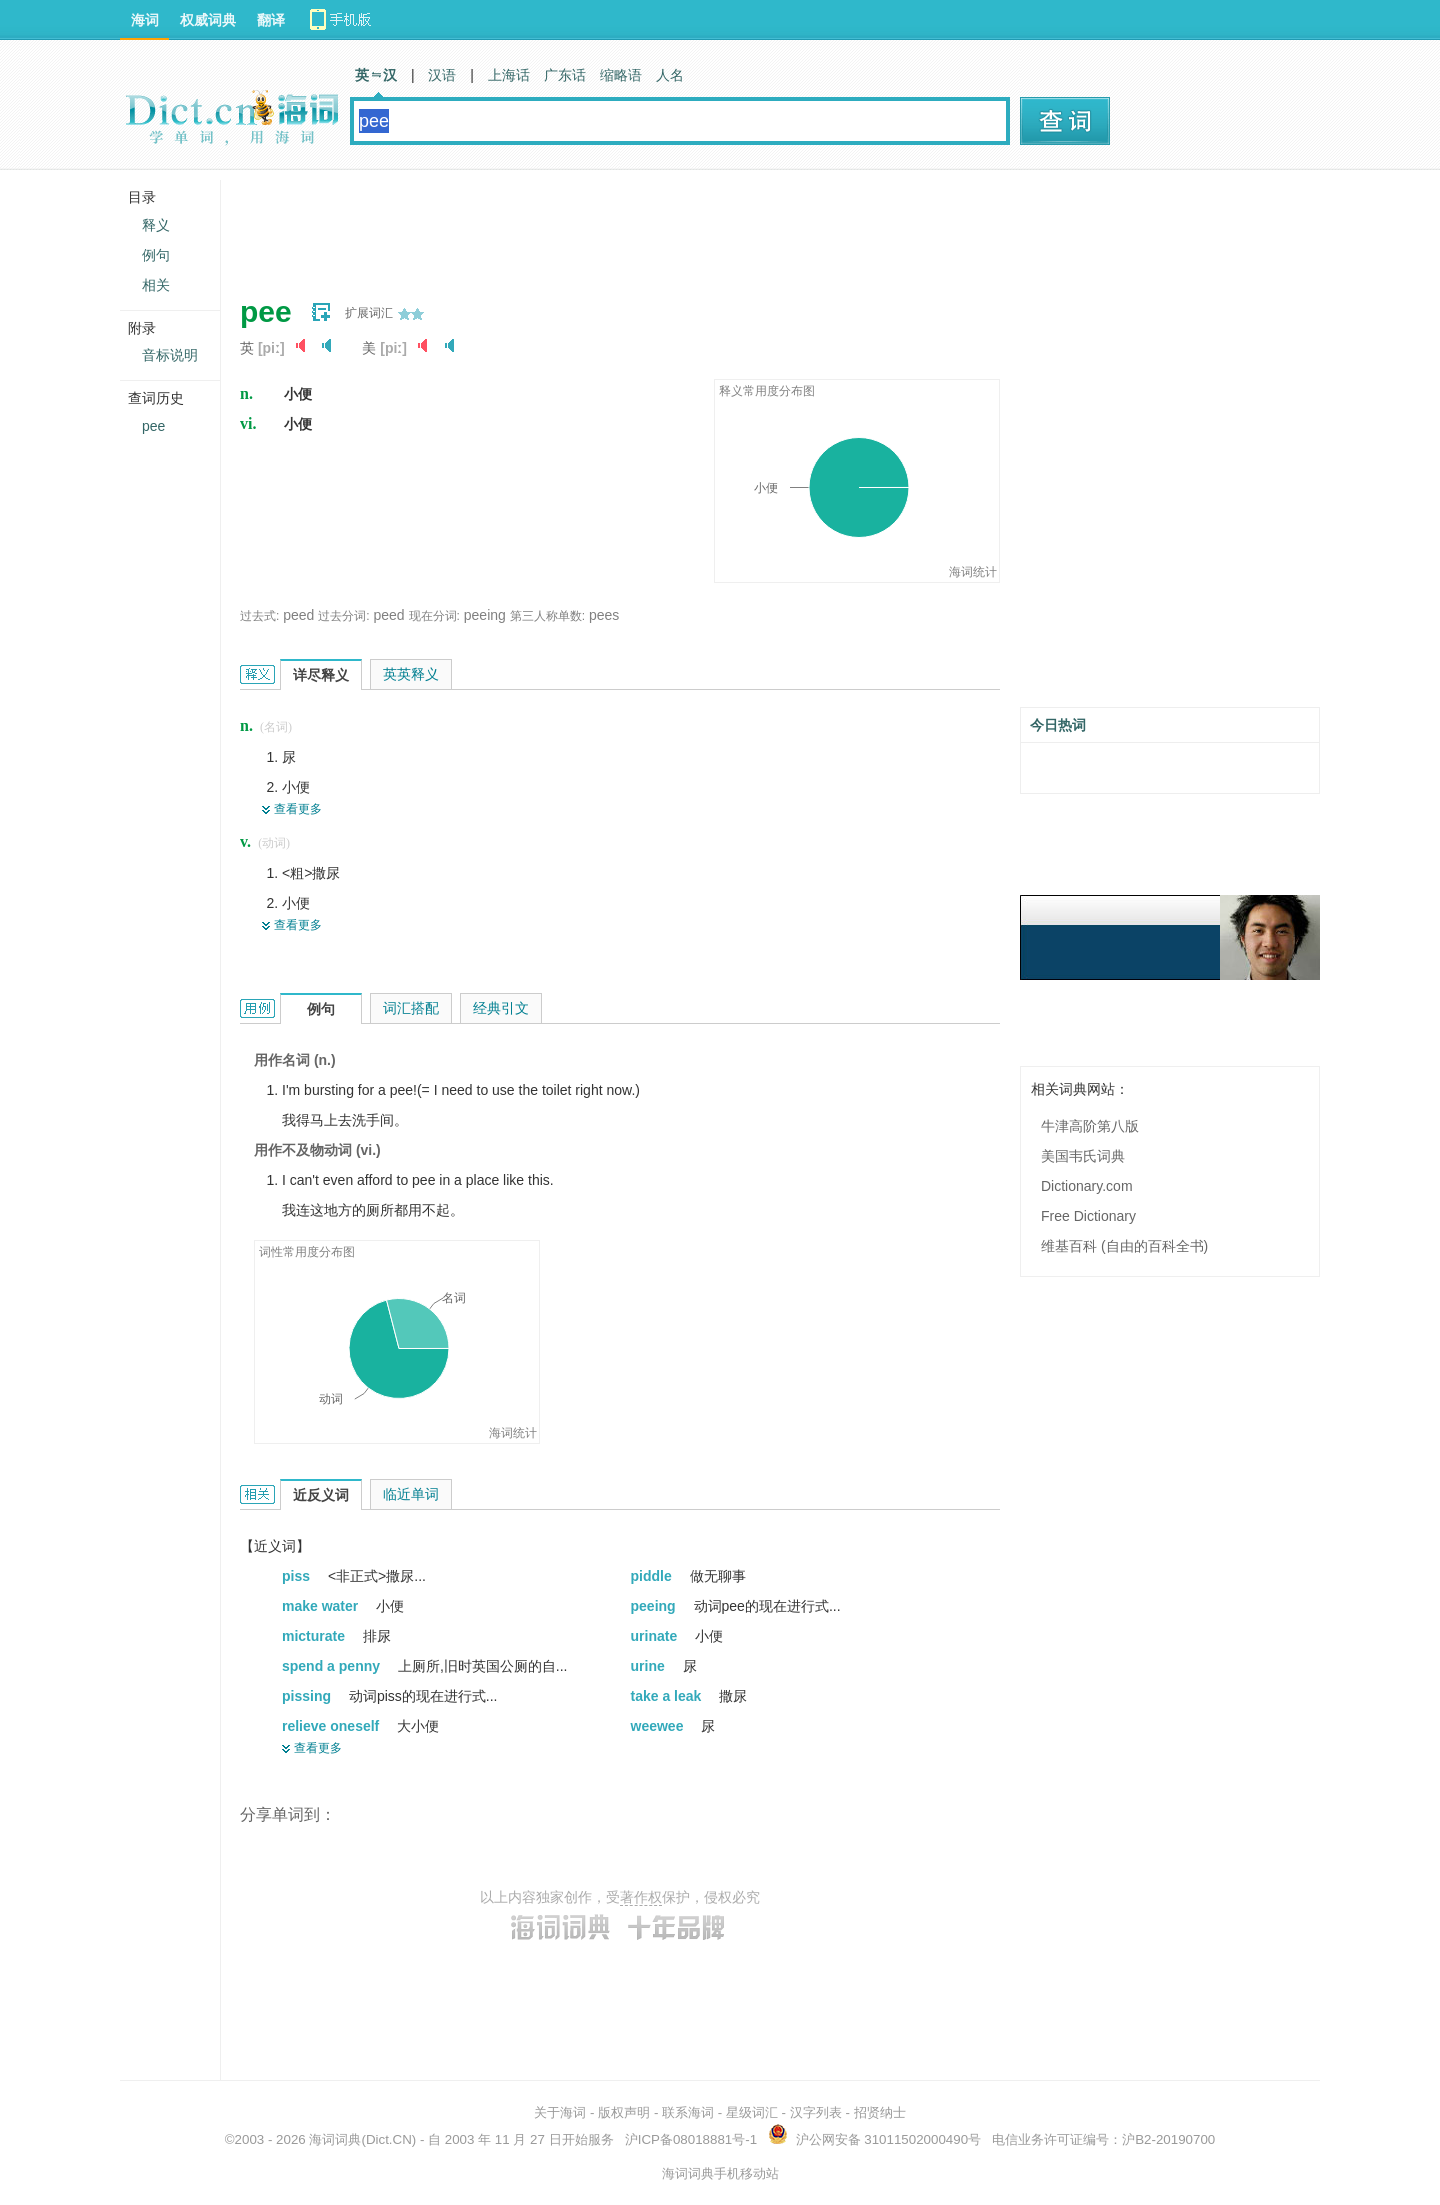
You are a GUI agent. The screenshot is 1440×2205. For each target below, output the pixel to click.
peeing (485, 615)
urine (650, 1666)
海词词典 (335, 2139)
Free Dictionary (1088, 1216)
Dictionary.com (1087, 1186)
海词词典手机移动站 (720, 2173)
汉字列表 (816, 2112)
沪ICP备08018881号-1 (691, 2139)
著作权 (641, 1897)
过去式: (259, 616)
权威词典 (208, 20)
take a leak (668, 1696)
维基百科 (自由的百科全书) (1124, 1246)
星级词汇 (752, 2112)
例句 (156, 255)
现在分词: (434, 616)
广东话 (565, 75)
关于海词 (560, 2112)
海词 (145, 20)
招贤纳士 (880, 2112)
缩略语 (621, 75)
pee (153, 426)
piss (298, 1576)
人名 (670, 75)
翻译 (271, 20)
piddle (653, 1576)
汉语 (442, 75)
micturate (315, 1636)
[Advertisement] (604, 225)
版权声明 (624, 2112)
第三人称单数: (547, 616)
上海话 (509, 75)
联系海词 (688, 2112)
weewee (659, 1726)
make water (322, 1606)
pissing (308, 1696)
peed (298, 615)
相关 (156, 285)
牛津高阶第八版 (1090, 1126)
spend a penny (333, 1666)
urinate (656, 1636)
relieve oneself (332, 1726)
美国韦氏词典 (1083, 1156)
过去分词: (343, 616)
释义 (156, 225)
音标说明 (170, 355)
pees (604, 615)
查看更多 (298, 809)
